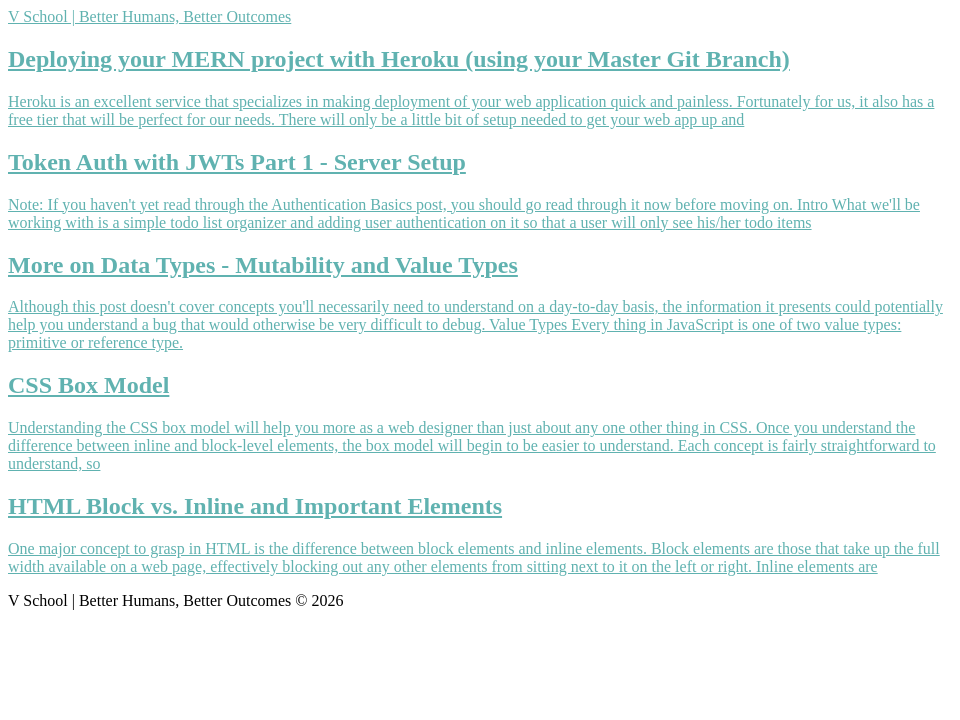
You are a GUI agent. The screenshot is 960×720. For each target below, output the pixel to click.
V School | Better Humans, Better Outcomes (149, 16)
